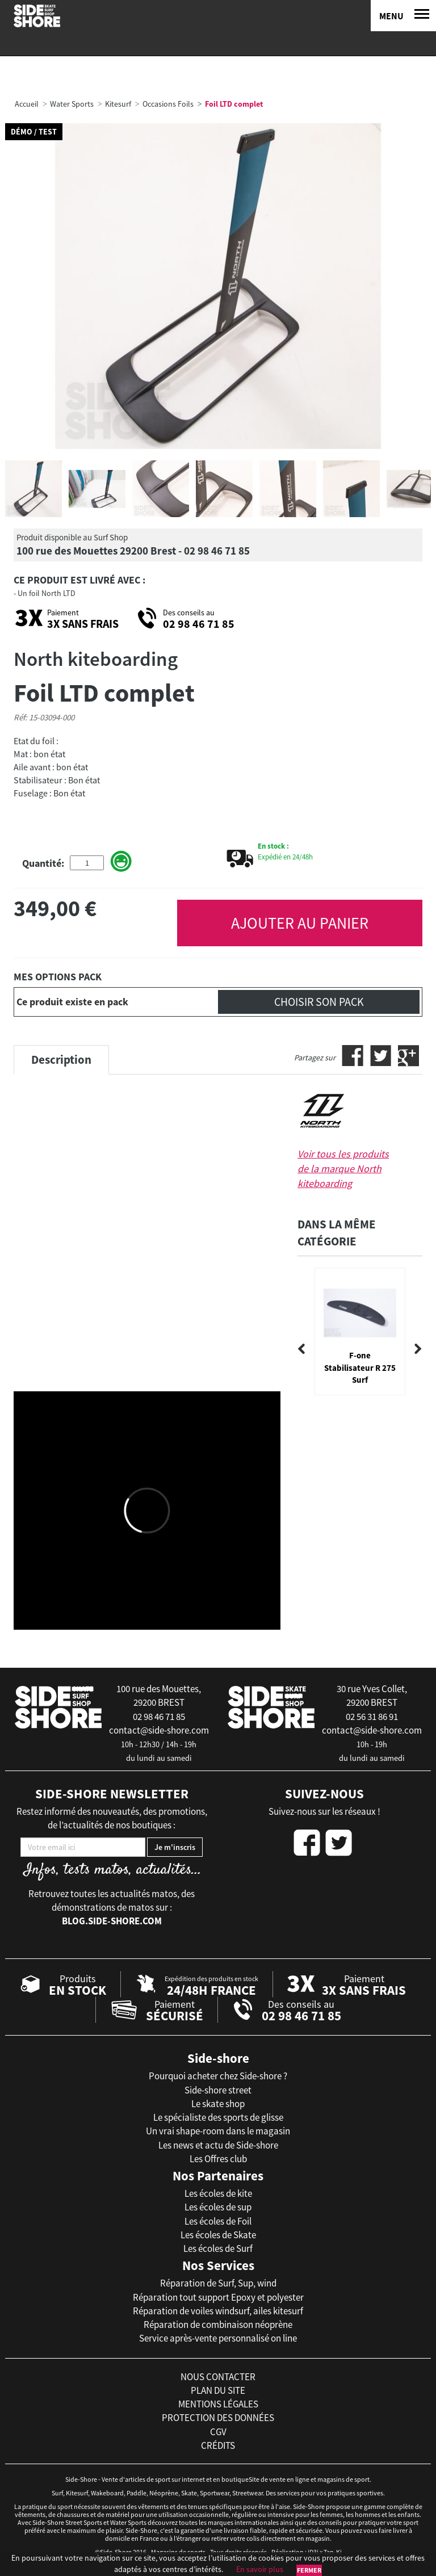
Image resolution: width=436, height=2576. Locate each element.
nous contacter (218, 2377)
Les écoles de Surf (218, 2248)
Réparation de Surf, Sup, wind (218, 2283)
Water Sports (72, 104)
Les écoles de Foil (218, 2221)
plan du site (218, 2390)
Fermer (309, 2570)
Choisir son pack (319, 1002)
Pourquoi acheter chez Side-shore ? (218, 2076)
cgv (218, 2432)
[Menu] (403, 15)
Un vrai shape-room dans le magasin (218, 2131)
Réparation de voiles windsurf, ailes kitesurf (218, 2311)
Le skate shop (218, 2103)
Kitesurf (118, 104)
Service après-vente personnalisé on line (218, 2338)
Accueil (27, 104)
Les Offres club (218, 2159)
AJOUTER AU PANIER (299, 923)
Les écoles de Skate (218, 2235)
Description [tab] (61, 1059)
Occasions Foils (168, 104)
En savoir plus (259, 2569)
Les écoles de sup (218, 2207)
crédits (218, 2445)
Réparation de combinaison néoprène (218, 2324)
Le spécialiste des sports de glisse (218, 2117)
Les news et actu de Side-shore (218, 2145)
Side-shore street (218, 2090)
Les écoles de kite (218, 2193)
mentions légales (218, 2404)
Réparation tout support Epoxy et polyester (218, 2297)
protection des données (218, 2417)
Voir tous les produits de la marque (343, 1168)
